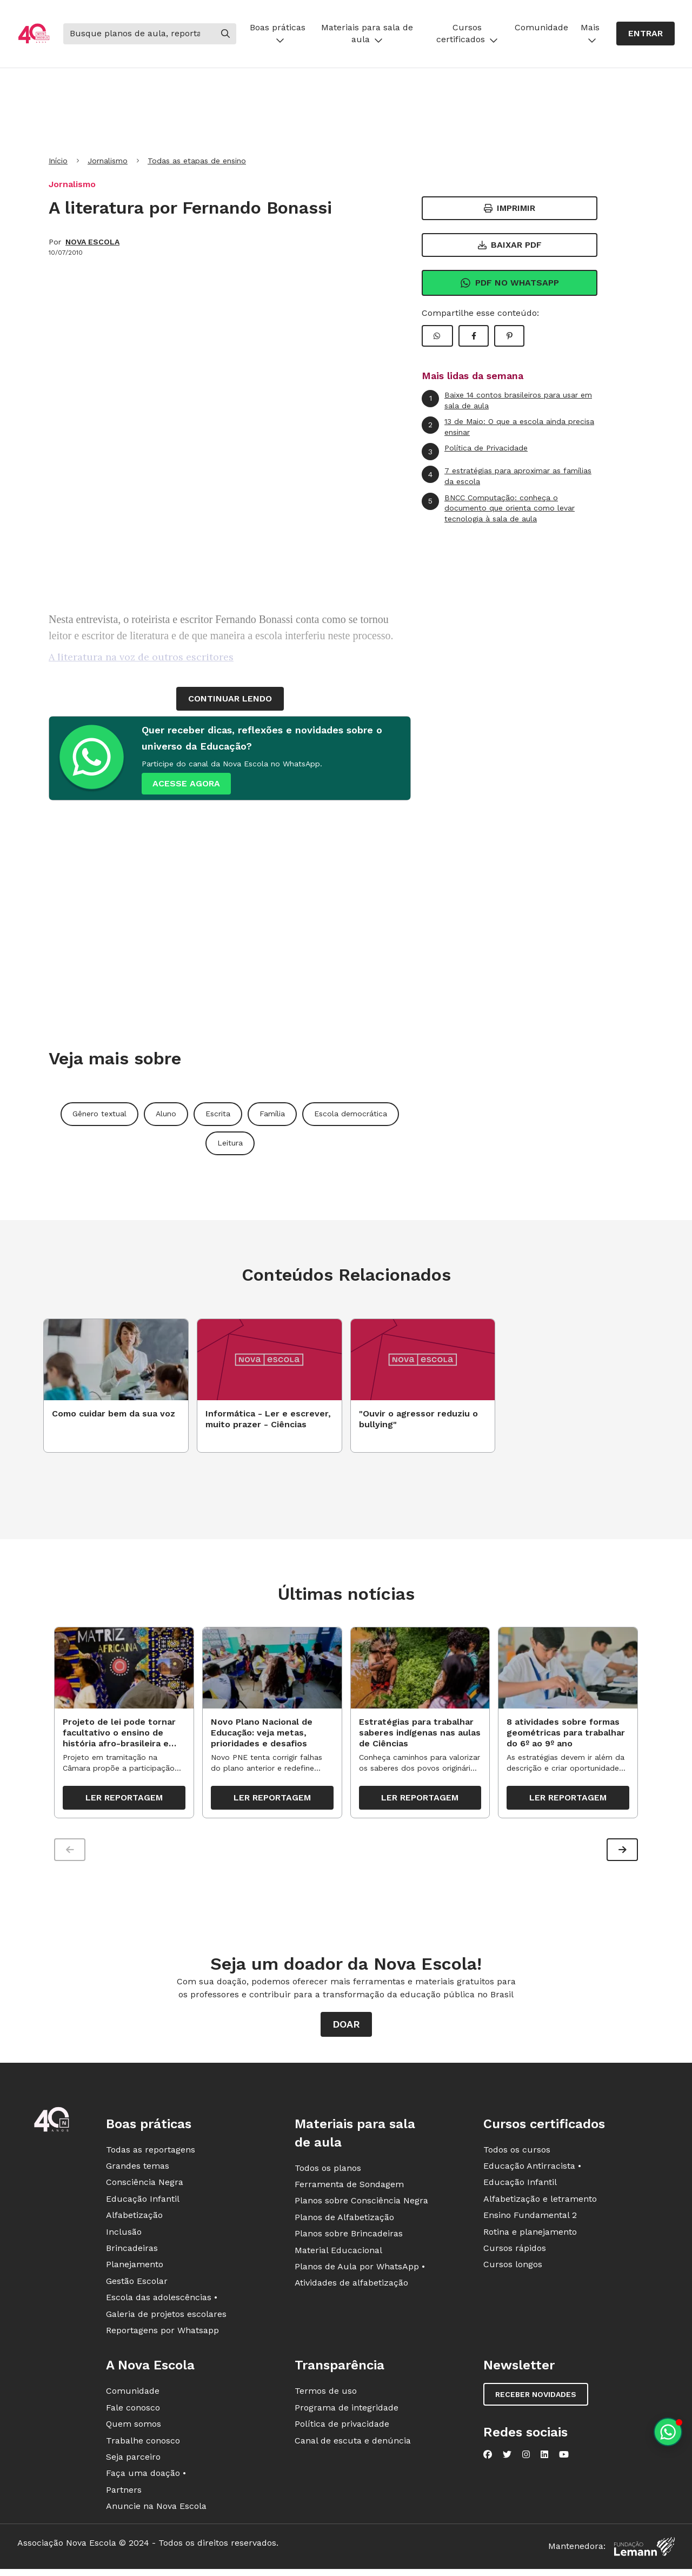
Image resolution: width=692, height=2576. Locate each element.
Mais (590, 33)
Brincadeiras (132, 2253)
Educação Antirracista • (532, 2171)
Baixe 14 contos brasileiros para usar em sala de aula (507, 400)
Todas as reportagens (150, 2155)
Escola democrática (350, 1113)
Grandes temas (137, 2171)
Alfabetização (134, 2221)
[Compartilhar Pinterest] (509, 336)
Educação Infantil (142, 2204)
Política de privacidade (342, 2429)
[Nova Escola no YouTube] (564, 2460)
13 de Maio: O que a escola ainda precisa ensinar (508, 426)
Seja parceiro (133, 2462)
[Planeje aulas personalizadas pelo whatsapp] (668, 2432)
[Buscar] (139, 33)
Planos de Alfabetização (344, 2222)
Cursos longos (512, 2270)
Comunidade (541, 27)
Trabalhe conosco (143, 2446)
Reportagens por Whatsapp (162, 2335)
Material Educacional (338, 2255)
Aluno (166, 1113)
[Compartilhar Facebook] (473, 336)
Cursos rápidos (514, 2253)
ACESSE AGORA (186, 783)
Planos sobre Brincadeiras (349, 2239)
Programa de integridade (346, 2413)
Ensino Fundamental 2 (530, 2221)
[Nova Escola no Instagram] (526, 2460)
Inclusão (124, 2237)
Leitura (230, 1142)
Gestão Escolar (137, 2286)
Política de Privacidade (475, 451)
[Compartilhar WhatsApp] (437, 336)
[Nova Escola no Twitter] (507, 2460)
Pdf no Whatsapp (509, 282)
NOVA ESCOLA (92, 241)
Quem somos (133, 2429)
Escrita (217, 1113)
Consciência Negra (144, 2188)
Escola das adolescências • (161, 2303)
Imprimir (509, 208)
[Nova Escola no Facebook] (487, 2460)
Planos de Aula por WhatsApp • (360, 2272)
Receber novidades (535, 2400)
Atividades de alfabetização (351, 2288)
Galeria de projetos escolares (166, 2319)
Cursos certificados (467, 33)
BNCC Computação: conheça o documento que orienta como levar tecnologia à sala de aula (498, 508)
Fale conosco (133, 2413)
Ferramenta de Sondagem (349, 2189)
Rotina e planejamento (530, 2237)
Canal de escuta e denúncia (353, 2446)
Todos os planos (328, 2173)
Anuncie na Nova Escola (156, 2511)
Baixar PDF (510, 245)
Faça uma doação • (146, 2479)
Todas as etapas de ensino (197, 160)
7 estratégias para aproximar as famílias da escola (506, 476)
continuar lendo (230, 698)
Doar (346, 2029)
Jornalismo (108, 160)
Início (58, 160)
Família (272, 1113)
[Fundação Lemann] (644, 2551)
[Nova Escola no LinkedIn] (544, 2460)
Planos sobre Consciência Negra (361, 2206)
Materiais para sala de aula (367, 33)
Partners (124, 2495)
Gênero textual (99, 1113)
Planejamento (134, 2270)
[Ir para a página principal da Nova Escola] (33, 33)
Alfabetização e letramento (540, 2204)
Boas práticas (277, 33)
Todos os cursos (516, 2155)
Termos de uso (326, 2397)
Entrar (645, 33)
